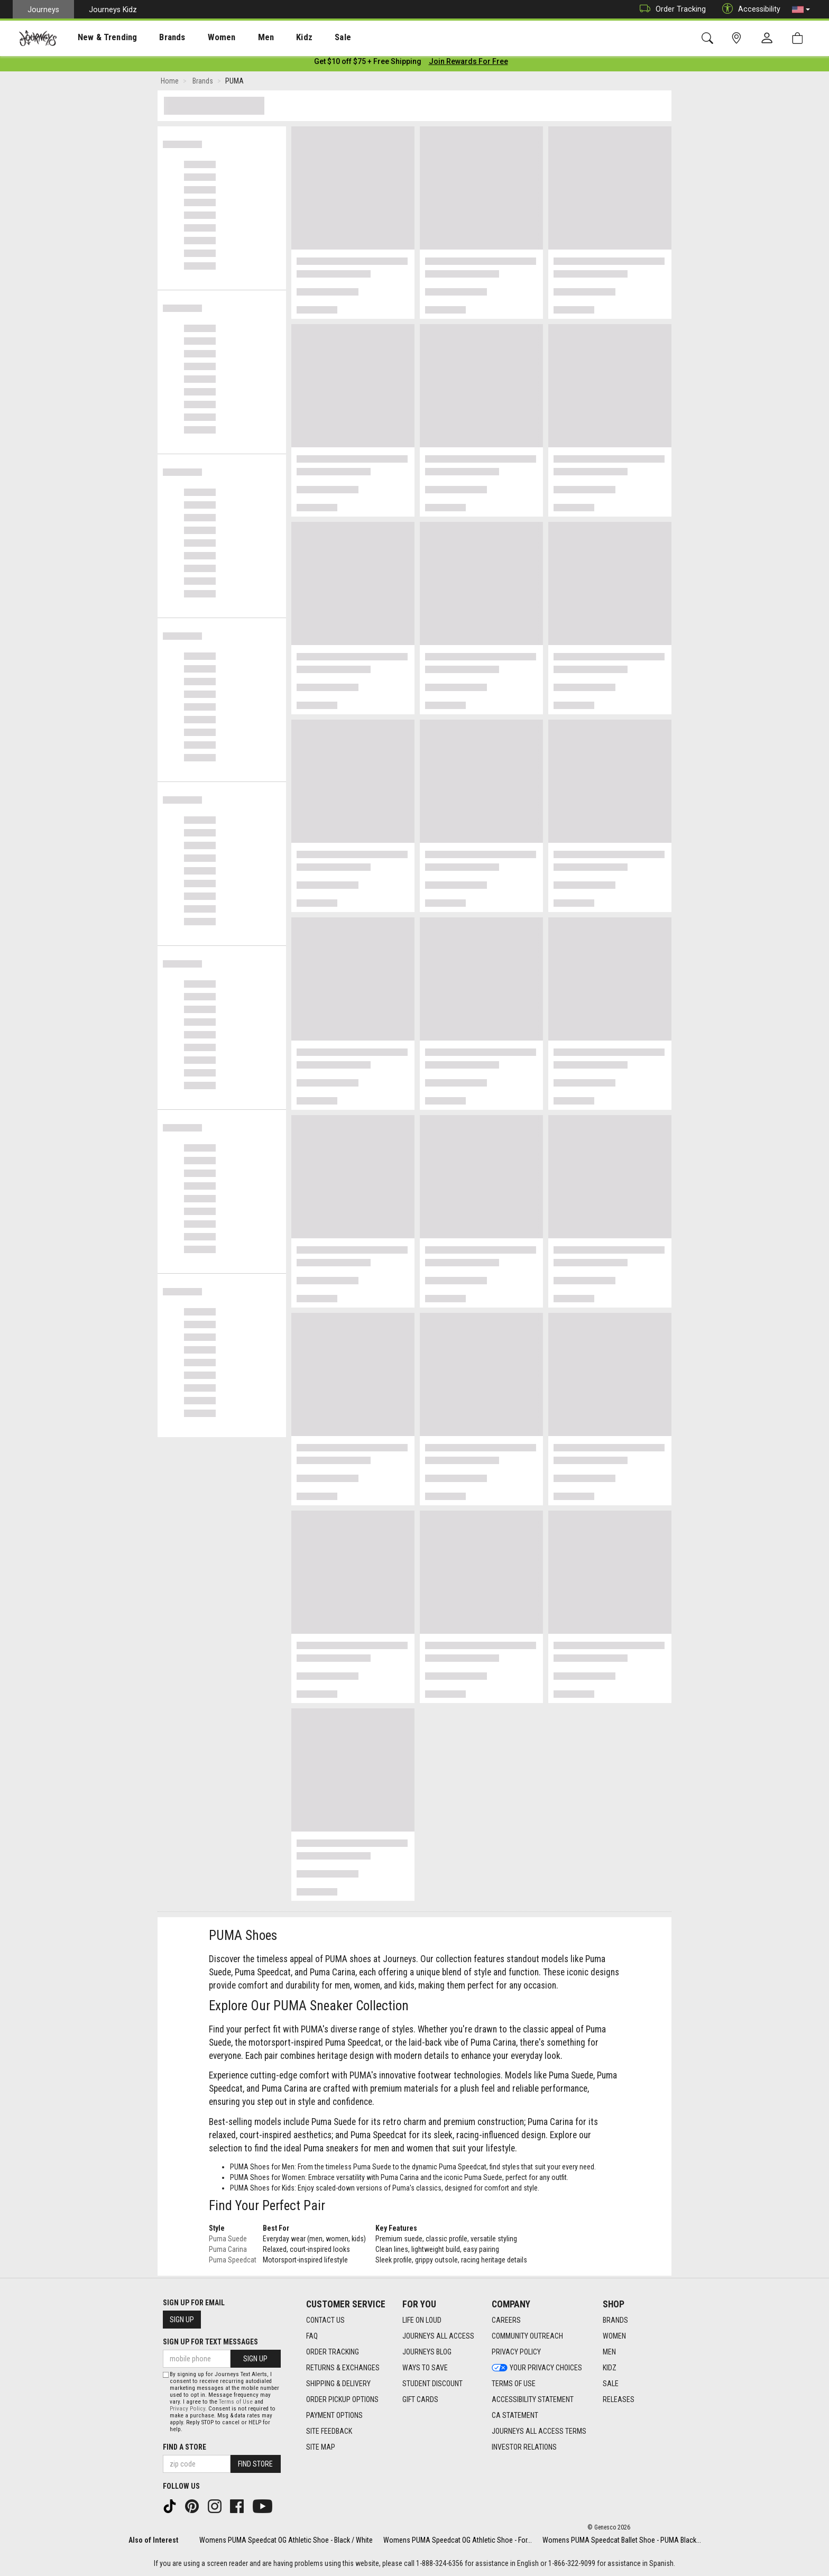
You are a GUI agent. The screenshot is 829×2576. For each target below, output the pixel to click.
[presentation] (98, 37)
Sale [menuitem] (306, 37)
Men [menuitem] (238, 37)
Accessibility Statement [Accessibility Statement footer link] (533, 2399)
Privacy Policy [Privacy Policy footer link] (516, 2352)
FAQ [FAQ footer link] (312, 2336)
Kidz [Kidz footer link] (609, 2367)
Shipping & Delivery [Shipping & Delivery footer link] (338, 2383)
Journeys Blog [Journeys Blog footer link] (427, 2352)
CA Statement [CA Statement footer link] (515, 2415)
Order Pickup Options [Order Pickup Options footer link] (342, 2399)
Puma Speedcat (232, 2262)
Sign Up (182, 2319)
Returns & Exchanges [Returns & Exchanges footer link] (343, 2367)
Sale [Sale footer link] (611, 2383)
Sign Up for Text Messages (210, 2342)
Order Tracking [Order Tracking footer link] (332, 2352)
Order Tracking (670, 9)
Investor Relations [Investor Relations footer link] (524, 2447)
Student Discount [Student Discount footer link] (432, 2383)
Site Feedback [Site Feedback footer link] (329, 2431)
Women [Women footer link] (614, 2336)
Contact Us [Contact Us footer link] (325, 2320)
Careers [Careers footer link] (506, 2320)
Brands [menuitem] (155, 37)
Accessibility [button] (748, 9)
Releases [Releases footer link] (618, 2399)
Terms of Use (236, 2401)
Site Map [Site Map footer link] (320, 2447)
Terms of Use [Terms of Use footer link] (514, 2383)
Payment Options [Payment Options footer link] (334, 2415)
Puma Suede (228, 2241)
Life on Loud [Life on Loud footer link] (421, 2320)
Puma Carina (228, 2251)
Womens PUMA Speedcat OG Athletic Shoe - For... (457, 2540)
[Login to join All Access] (367, 63)
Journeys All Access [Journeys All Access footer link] (438, 2336)
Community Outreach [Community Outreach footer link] (527, 2336)
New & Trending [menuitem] (97, 37)
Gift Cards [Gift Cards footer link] (420, 2399)
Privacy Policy (187, 2408)
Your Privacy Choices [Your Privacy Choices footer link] (537, 2367)
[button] (800, 9)
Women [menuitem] (199, 37)
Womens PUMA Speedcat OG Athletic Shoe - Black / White (286, 2540)
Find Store (255, 2464)
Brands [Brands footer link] (615, 2320)
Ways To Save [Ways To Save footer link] (425, 2367)
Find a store (184, 2447)
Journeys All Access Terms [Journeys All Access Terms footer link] (539, 2431)
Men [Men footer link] (609, 2352)
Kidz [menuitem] (272, 37)
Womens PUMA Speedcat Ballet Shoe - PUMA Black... (621, 2540)
